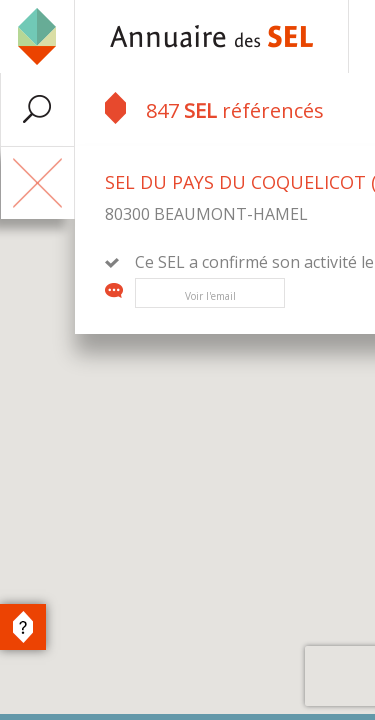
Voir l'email (210, 296)
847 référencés (214, 108)
